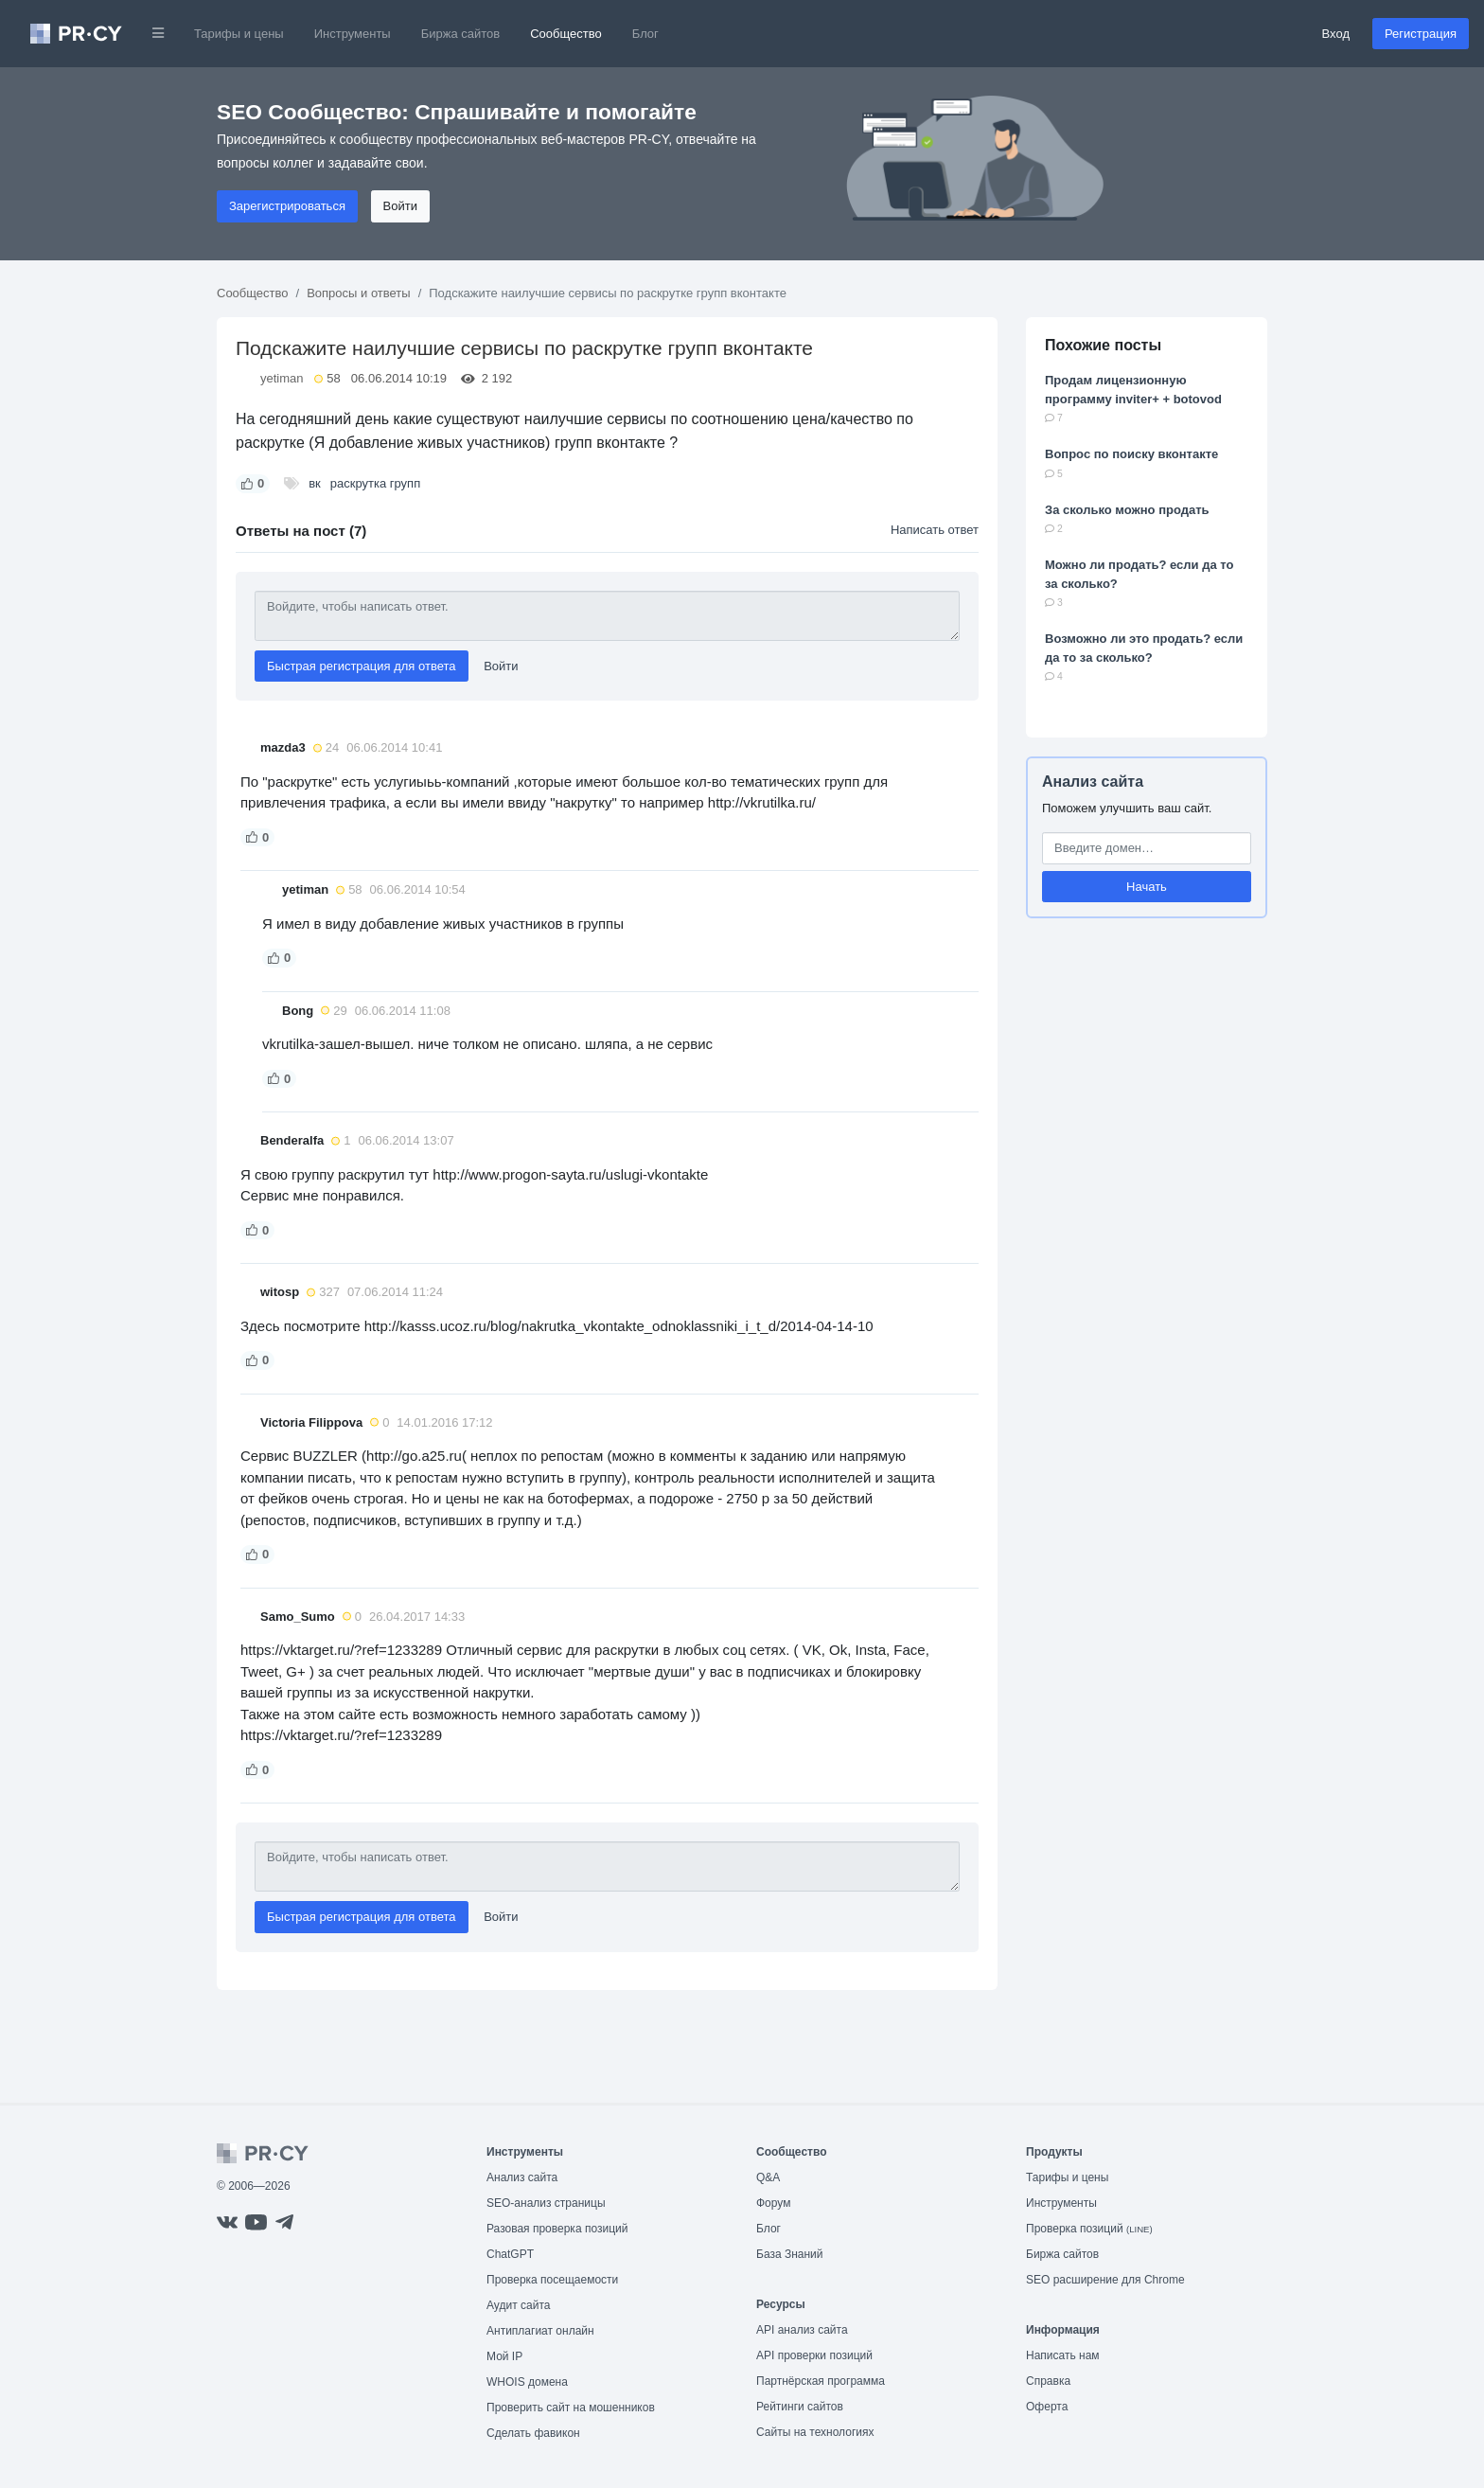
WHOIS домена (527, 2382)
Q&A (768, 2177)
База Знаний (789, 2254)
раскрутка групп (375, 483)
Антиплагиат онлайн (540, 2330)
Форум (773, 2203)
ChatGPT (510, 2254)
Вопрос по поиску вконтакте (1131, 454)
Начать (1146, 887)
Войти (400, 206)
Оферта (1047, 2406)
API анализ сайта (802, 2330)
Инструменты (352, 34)
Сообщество (566, 34)
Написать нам (1063, 2355)
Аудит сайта (518, 2305)
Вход (1336, 34)
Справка (1048, 2381)
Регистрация (1421, 34)
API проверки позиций (814, 2355)
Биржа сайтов (461, 34)
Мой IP (504, 2356)
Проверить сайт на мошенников (570, 2407)
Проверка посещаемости (552, 2279)
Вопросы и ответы (358, 293)
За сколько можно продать (1127, 510)
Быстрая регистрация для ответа (361, 666)
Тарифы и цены (239, 34)
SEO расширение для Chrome (1105, 2279)
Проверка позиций (1089, 2228)
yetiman (282, 378)
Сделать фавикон (533, 2433)
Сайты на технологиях (815, 2432)
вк (315, 483)
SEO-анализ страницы (546, 2203)
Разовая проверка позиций (556, 2228)
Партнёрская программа (820, 2381)
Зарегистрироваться (287, 206)
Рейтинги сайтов (799, 2406)
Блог (645, 34)
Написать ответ (935, 530)
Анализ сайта (1092, 781)
